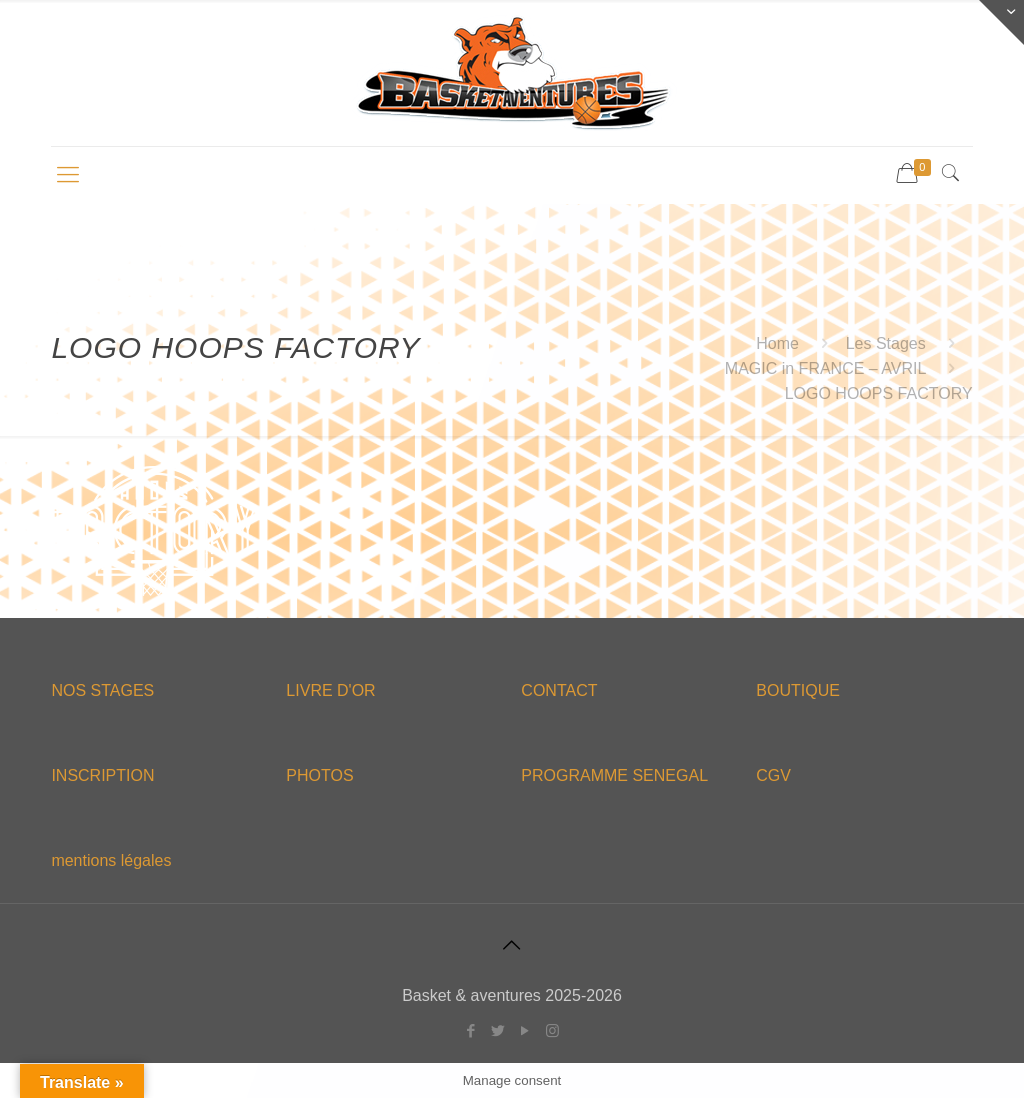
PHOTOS (319, 775)
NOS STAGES (102, 690)
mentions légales (111, 860)
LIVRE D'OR (330, 690)
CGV (773, 775)
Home (777, 343)
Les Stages (886, 343)
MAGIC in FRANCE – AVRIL (825, 368)
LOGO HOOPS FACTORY (879, 393)
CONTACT (559, 690)
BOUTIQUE (798, 690)
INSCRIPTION (102, 775)
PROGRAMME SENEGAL (614, 775)
